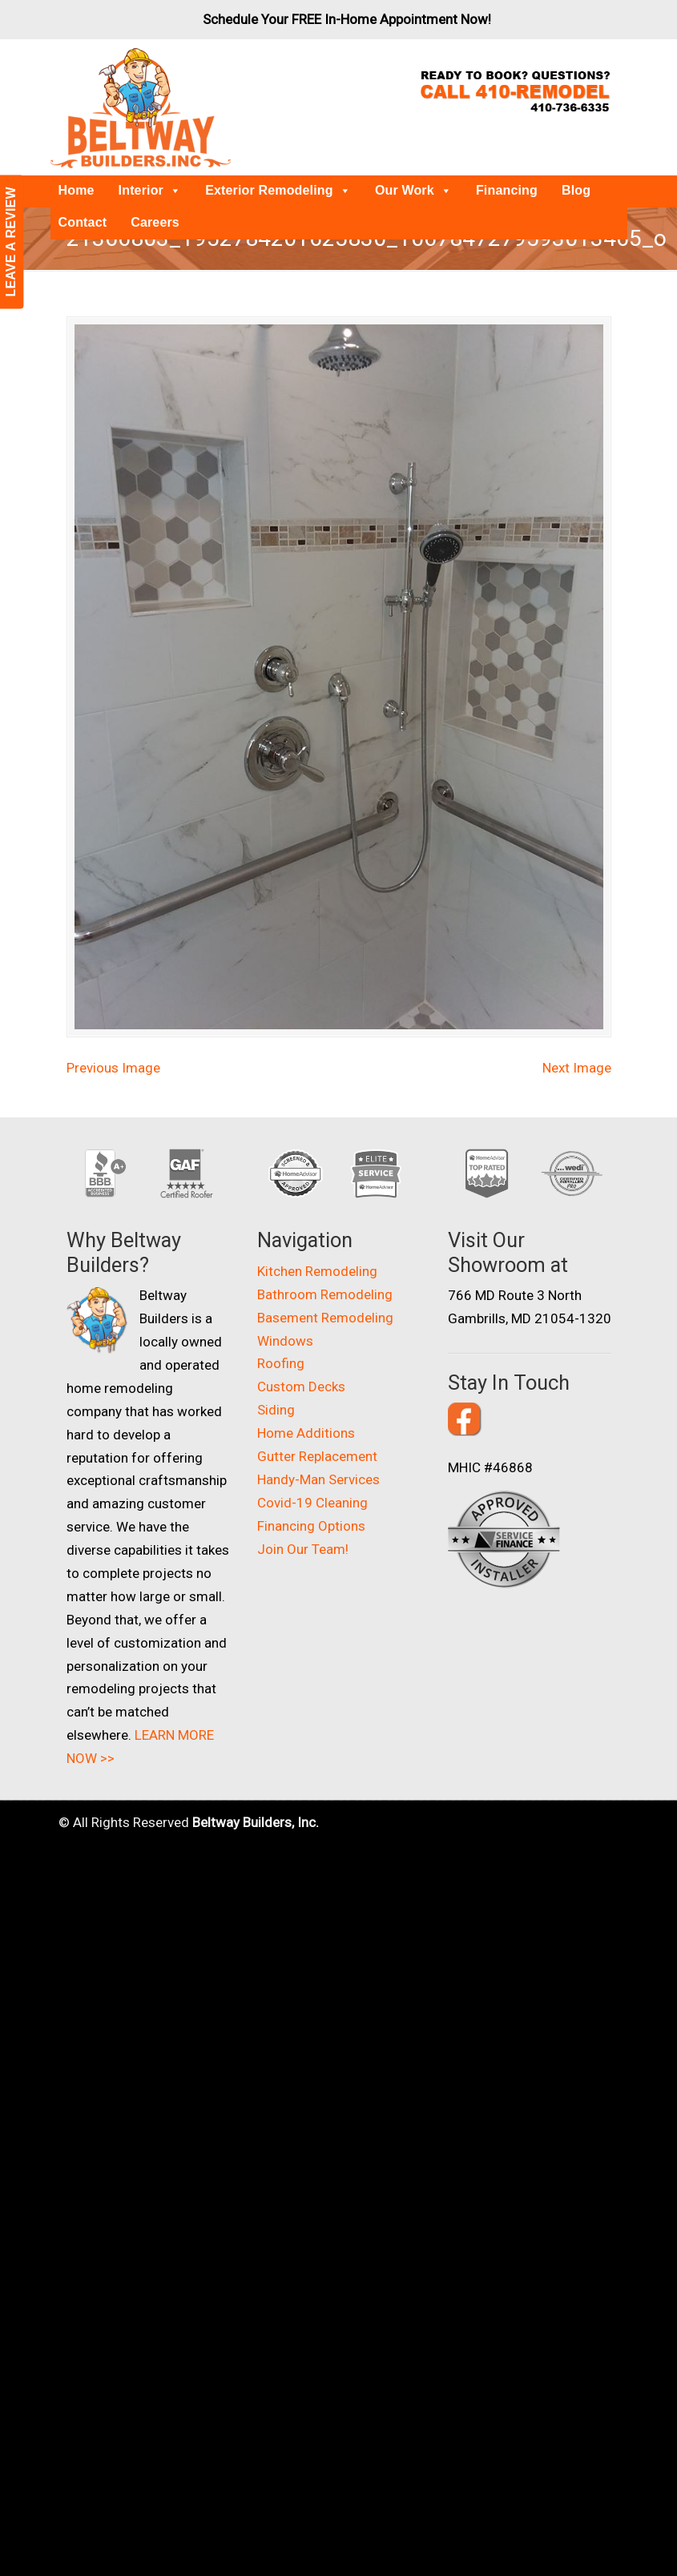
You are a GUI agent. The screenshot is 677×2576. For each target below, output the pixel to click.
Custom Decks (301, 1362)
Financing (507, 190)
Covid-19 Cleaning (312, 1479)
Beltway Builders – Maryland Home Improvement (140, 108)
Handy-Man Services (318, 1455)
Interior (150, 190)
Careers (155, 222)
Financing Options (311, 1502)
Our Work (413, 190)
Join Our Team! (303, 1525)
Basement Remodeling (325, 1294)
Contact (82, 222)
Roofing (280, 1339)
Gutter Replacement (317, 1432)
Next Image (576, 1044)
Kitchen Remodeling (317, 1247)
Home (76, 190)
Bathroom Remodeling (325, 1270)
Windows (285, 1316)
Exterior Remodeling (278, 190)
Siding (276, 1386)
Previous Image (113, 1044)
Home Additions (306, 1409)
